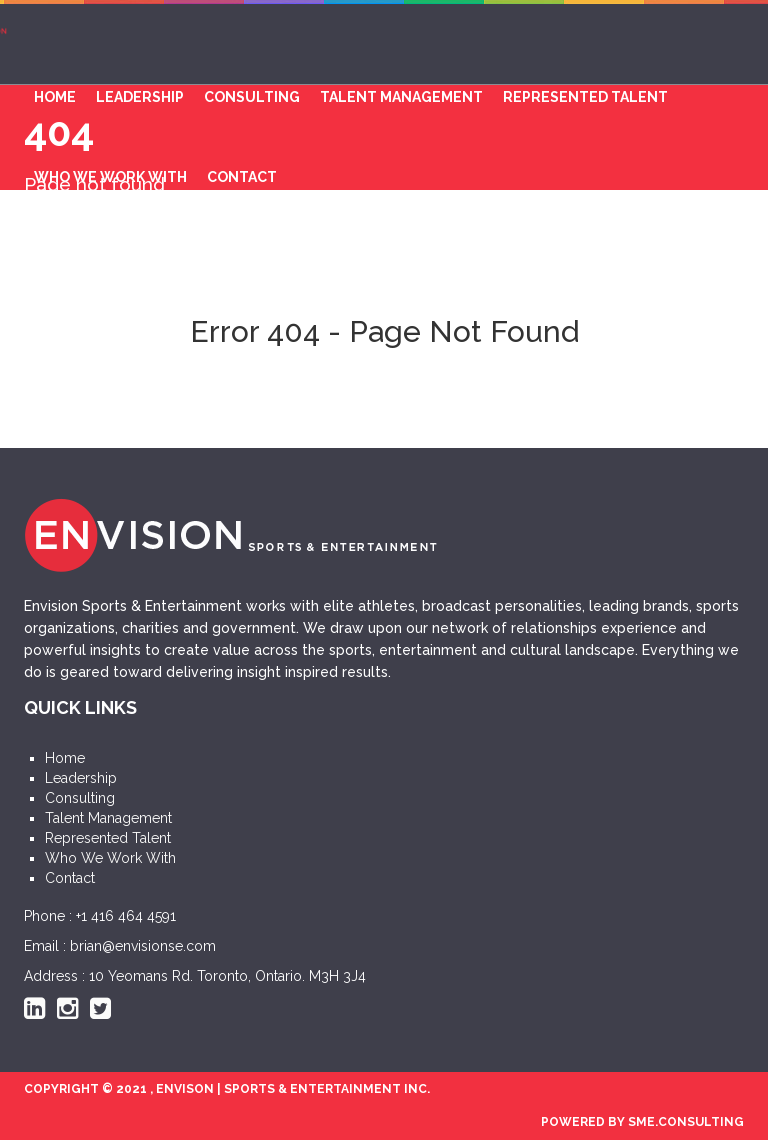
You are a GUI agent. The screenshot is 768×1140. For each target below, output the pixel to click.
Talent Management (401, 97)
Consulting (252, 97)
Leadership (140, 97)
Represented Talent (585, 97)
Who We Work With (110, 177)
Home (55, 97)
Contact (242, 177)
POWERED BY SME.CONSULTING (642, 1122)
